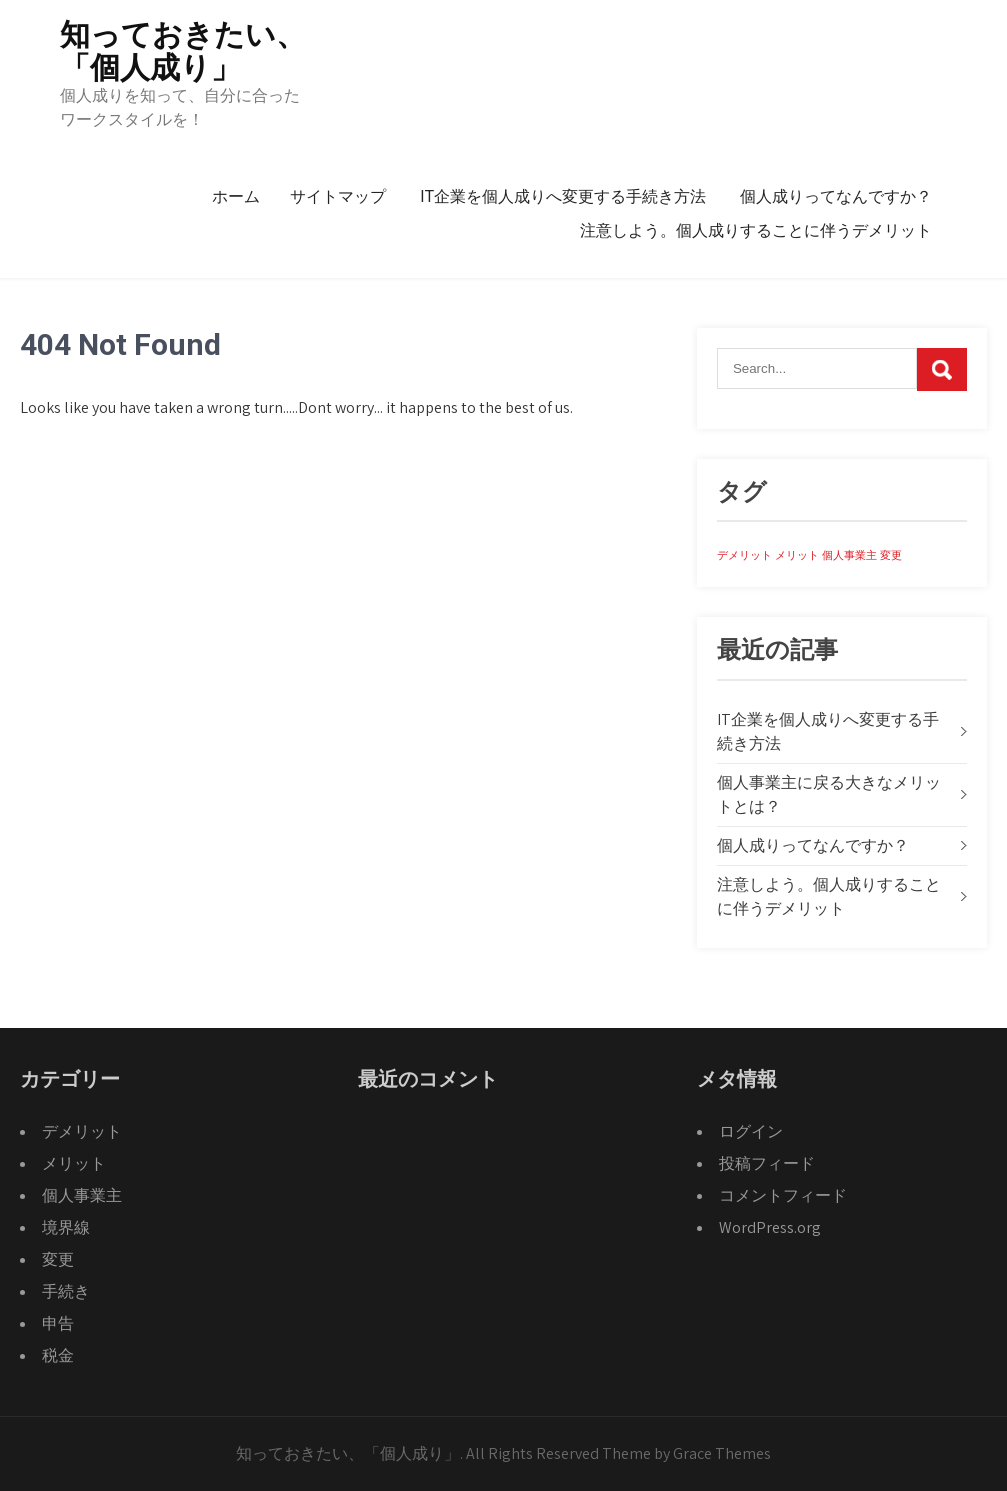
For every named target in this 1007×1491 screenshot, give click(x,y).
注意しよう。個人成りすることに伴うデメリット (756, 230)
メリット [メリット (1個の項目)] (797, 555)
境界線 (66, 1227)
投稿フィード (767, 1163)
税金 (58, 1355)
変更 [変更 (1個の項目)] (891, 555)
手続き (66, 1291)
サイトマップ (338, 196)
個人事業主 (82, 1195)
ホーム (236, 196)
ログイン (751, 1131)
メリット (74, 1163)
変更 (58, 1259)
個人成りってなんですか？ (836, 196)
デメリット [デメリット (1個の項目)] (744, 555)
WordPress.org (770, 1227)
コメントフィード (783, 1195)
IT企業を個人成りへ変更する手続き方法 (563, 196)
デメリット (82, 1131)
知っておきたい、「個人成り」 (183, 51)
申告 (58, 1323)
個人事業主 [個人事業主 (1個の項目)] (849, 555)
